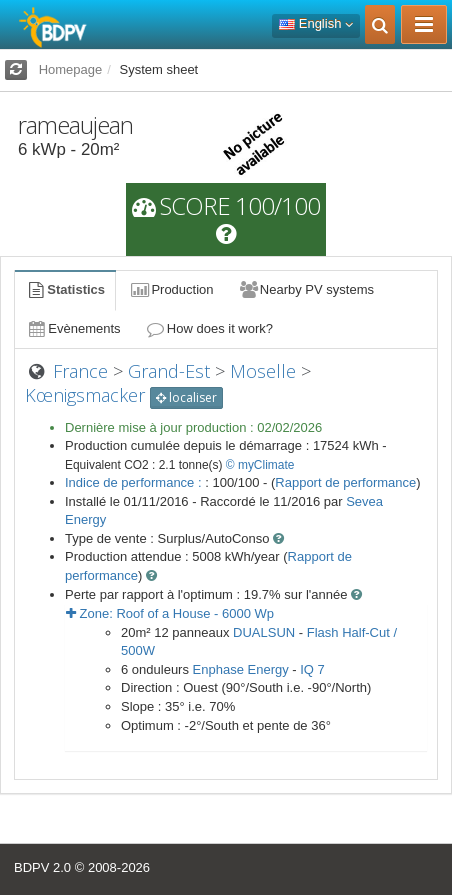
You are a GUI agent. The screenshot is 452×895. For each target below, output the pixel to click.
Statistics (65, 289)
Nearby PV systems (306, 289)
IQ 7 (312, 669)
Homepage (71, 69)
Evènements (73, 328)
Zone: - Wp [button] (170, 613)
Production (171, 289)
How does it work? (209, 328)
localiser (186, 397)
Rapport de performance (345, 482)
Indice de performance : (135, 482)
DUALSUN (264, 632)
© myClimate (260, 465)
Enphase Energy (241, 669)
